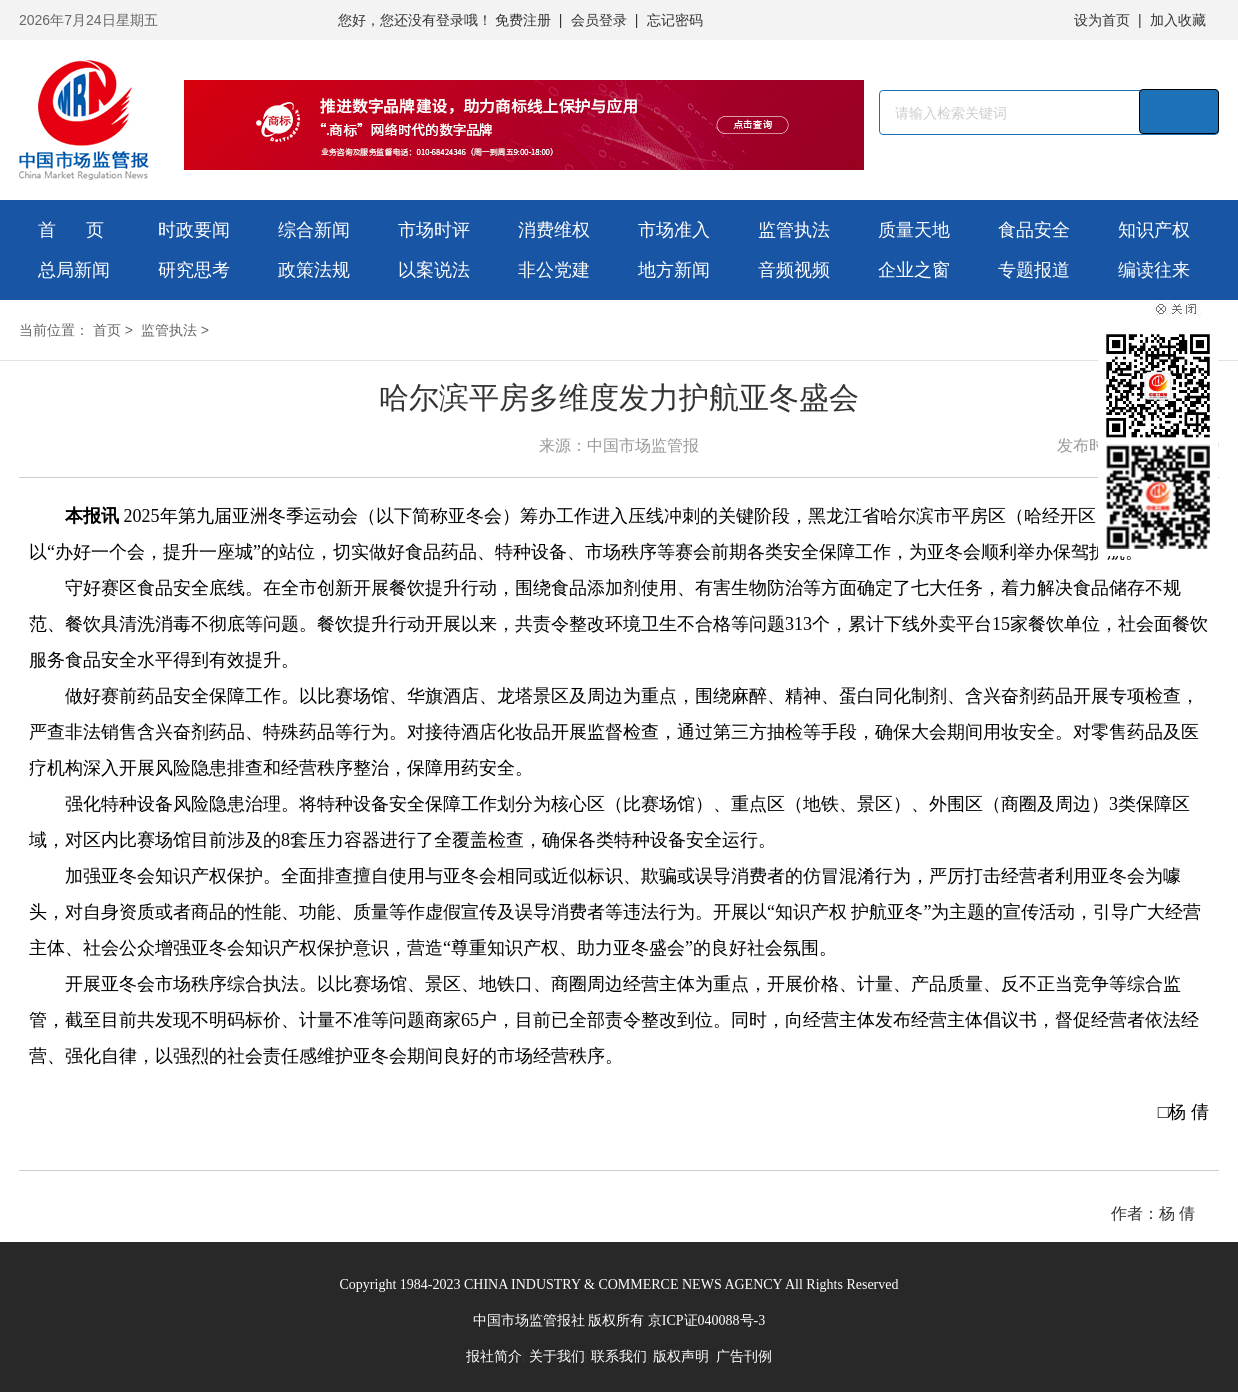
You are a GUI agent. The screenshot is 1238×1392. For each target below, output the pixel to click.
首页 (107, 330)
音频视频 (794, 270)
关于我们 (557, 1356)
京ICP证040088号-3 (706, 1320)
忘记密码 (675, 20)
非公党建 (554, 270)
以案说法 (434, 270)
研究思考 (194, 270)
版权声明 (681, 1356)
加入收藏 (1178, 20)
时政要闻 (194, 230)
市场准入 (674, 230)
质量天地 (914, 230)
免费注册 (523, 20)
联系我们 (619, 1356)
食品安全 (1034, 230)
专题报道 (1034, 270)
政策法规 (314, 270)
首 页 (71, 230)
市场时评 (434, 230)
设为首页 (1102, 20)
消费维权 (554, 230)
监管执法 (794, 230)
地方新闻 (674, 270)
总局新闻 (74, 270)
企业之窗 (914, 270)
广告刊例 (744, 1356)
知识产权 (1154, 230)
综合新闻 (314, 230)
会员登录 (599, 20)
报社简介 (494, 1356)
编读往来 (1154, 270)
